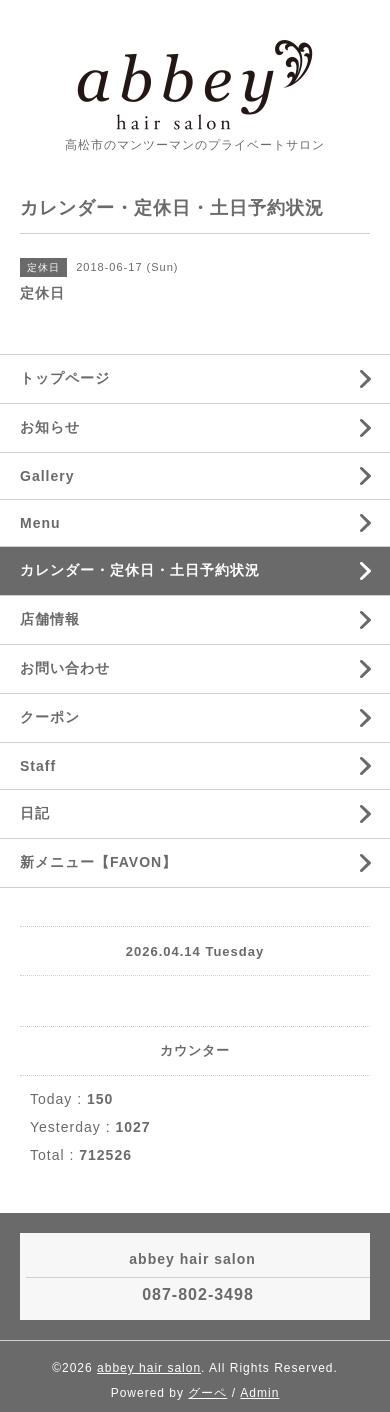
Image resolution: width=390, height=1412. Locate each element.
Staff (38, 766)
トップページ (65, 378)
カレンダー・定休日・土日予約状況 (140, 570)
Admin (259, 1393)
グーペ (207, 1393)
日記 (35, 813)
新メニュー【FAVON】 (98, 862)
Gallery (47, 476)
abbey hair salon (149, 1368)
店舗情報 (50, 619)
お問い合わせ (65, 668)
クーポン (50, 717)
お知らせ (50, 427)
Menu (40, 523)
